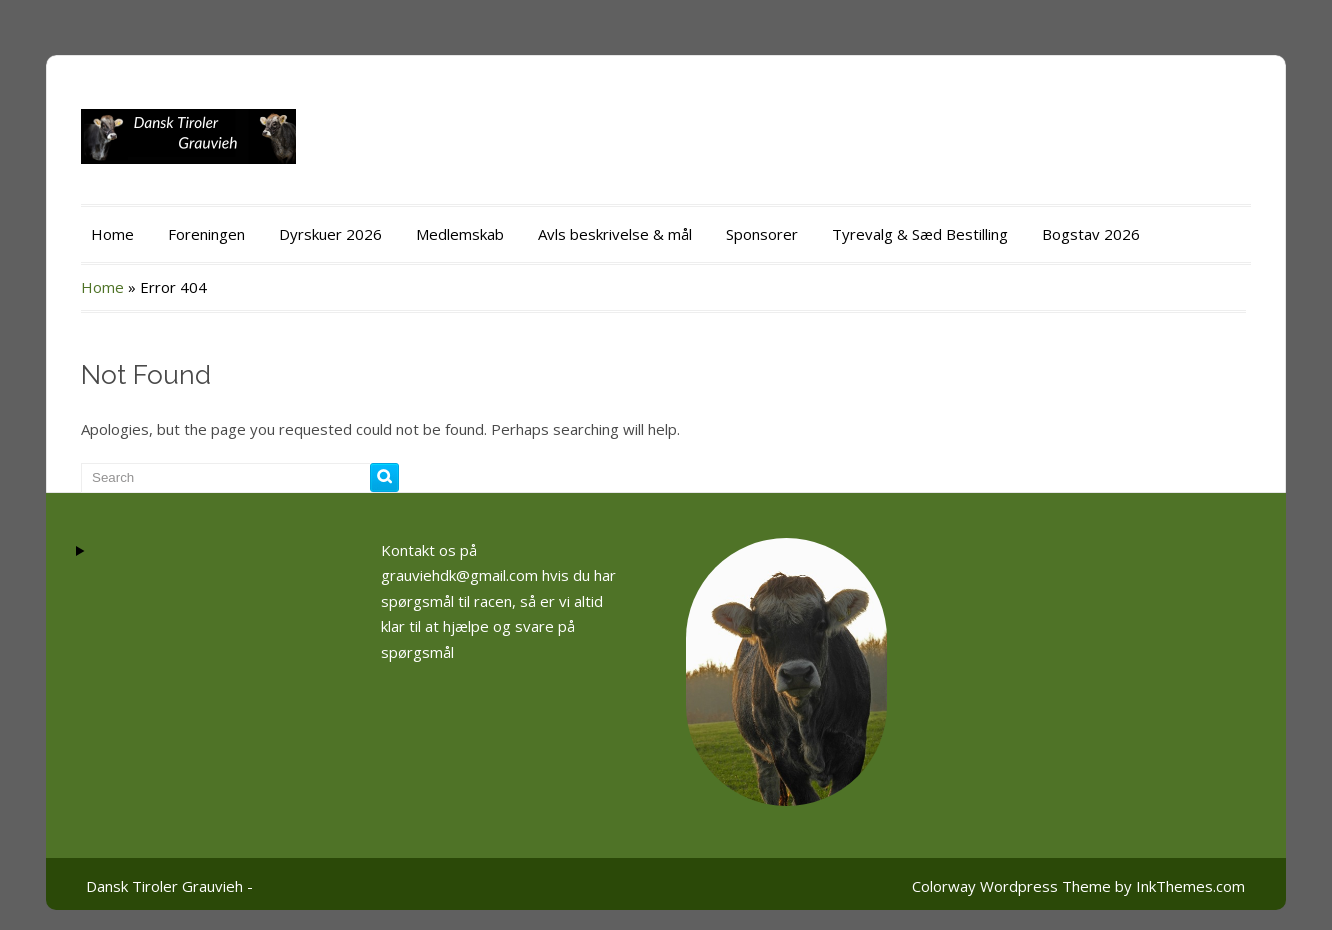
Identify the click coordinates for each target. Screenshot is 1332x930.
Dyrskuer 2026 (330, 234)
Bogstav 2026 (1091, 234)
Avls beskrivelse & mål (615, 234)
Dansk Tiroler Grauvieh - (169, 886)
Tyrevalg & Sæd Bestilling (920, 234)
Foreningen (206, 234)
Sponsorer (762, 234)
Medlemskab (460, 234)
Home (112, 234)
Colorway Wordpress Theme (1011, 886)
